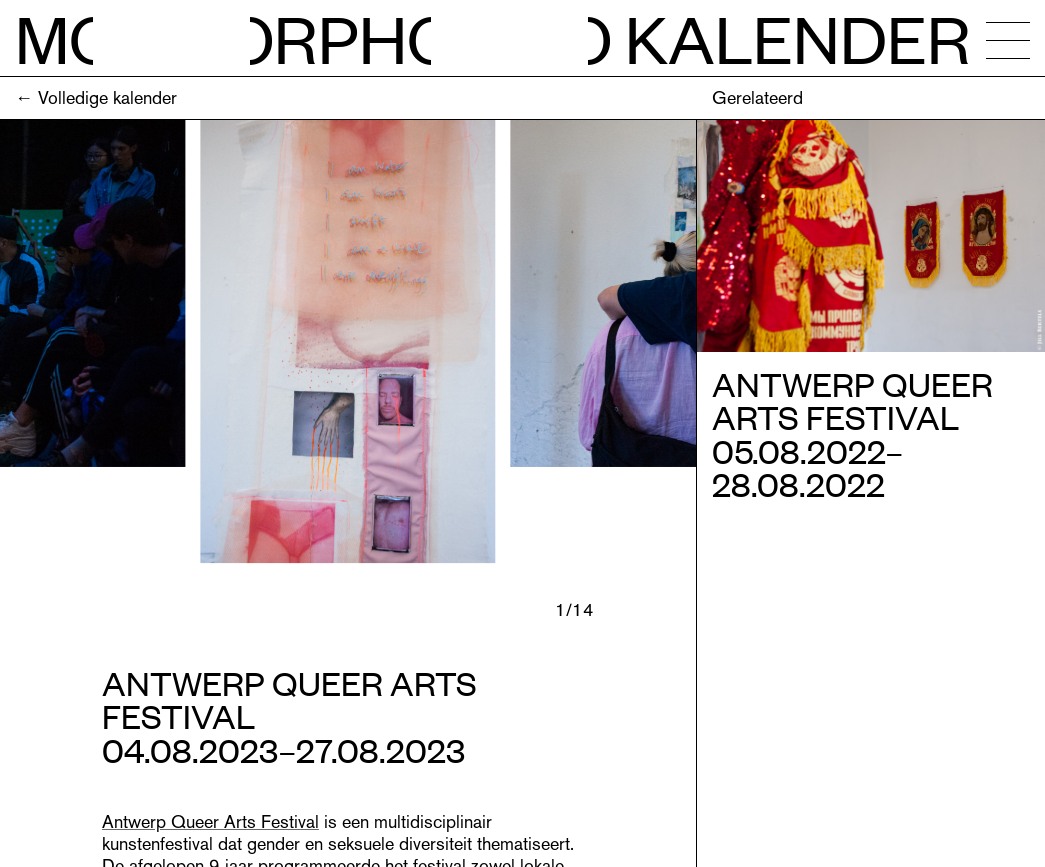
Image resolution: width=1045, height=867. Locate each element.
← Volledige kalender (96, 97)
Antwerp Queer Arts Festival (210, 821)
